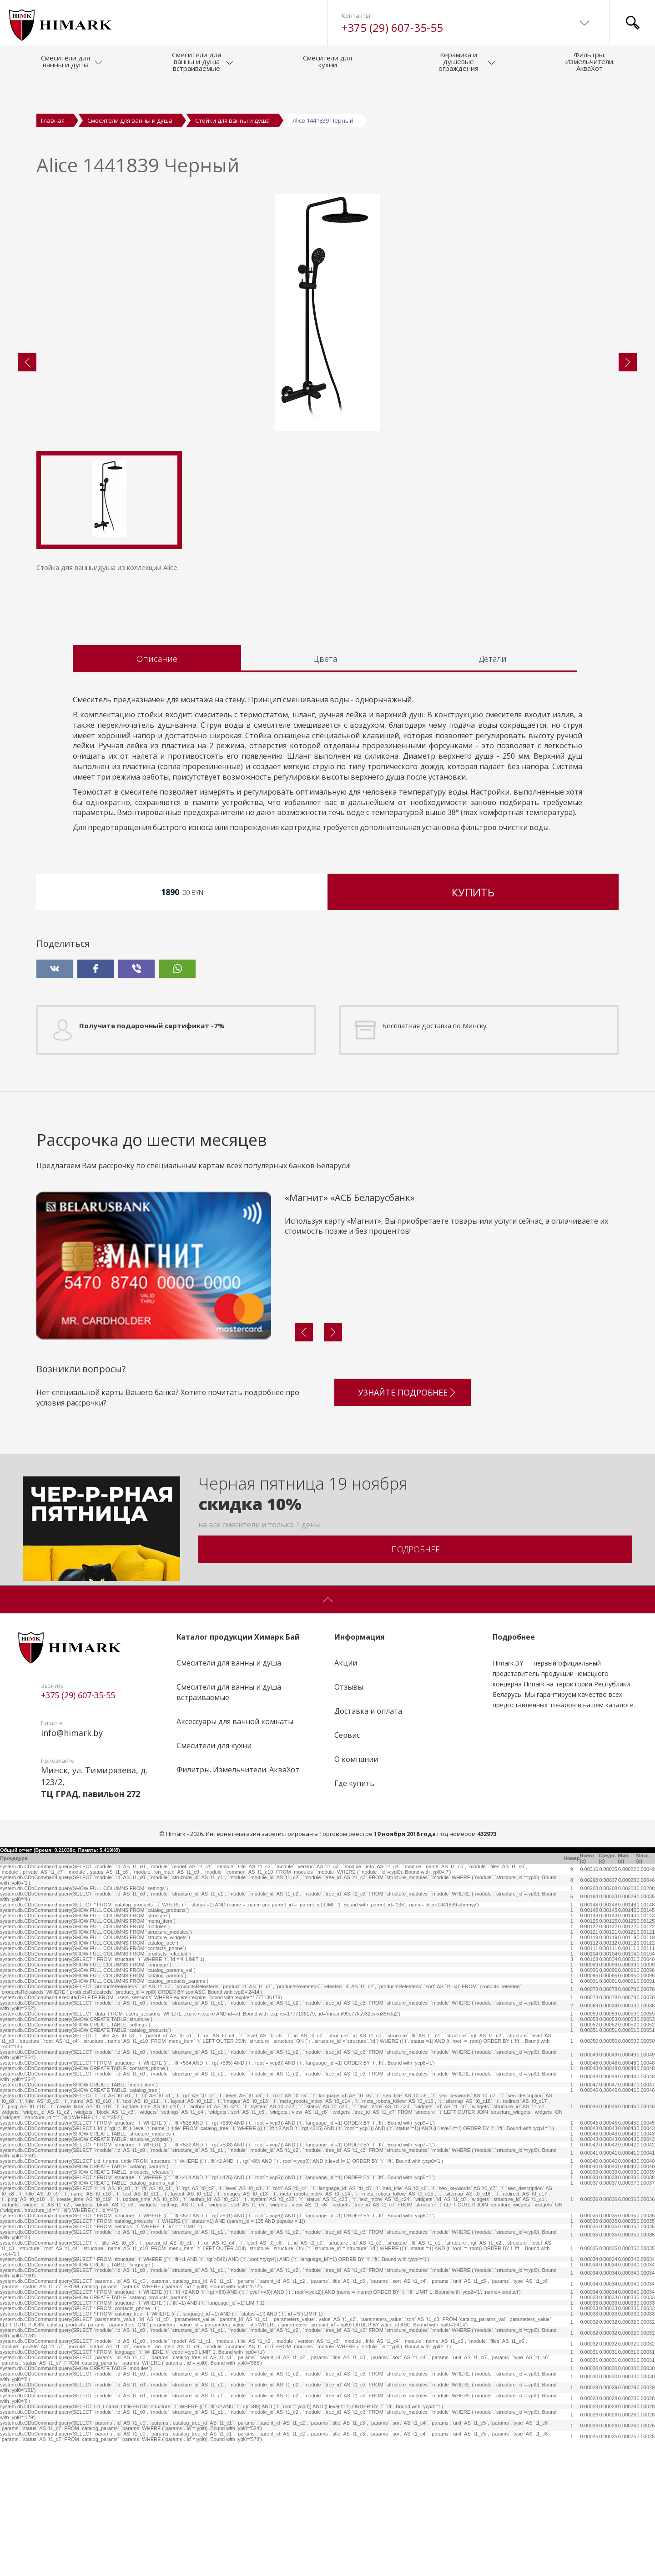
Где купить (354, 1917)
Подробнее (415, 1682)
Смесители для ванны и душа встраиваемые (228, 1826)
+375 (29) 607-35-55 (392, 27)
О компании (356, 1893)
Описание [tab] (156, 792)
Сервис (347, 1869)
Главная (53, 120)
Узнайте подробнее (408, 1523)
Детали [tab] (493, 792)
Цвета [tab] (325, 792)
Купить (473, 1026)
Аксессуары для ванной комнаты (234, 1855)
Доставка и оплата (368, 1845)
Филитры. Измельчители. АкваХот (237, 1903)
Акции (345, 1797)
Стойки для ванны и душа (232, 120)
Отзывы (348, 1821)
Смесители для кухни (214, 1879)
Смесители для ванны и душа (129, 120)
